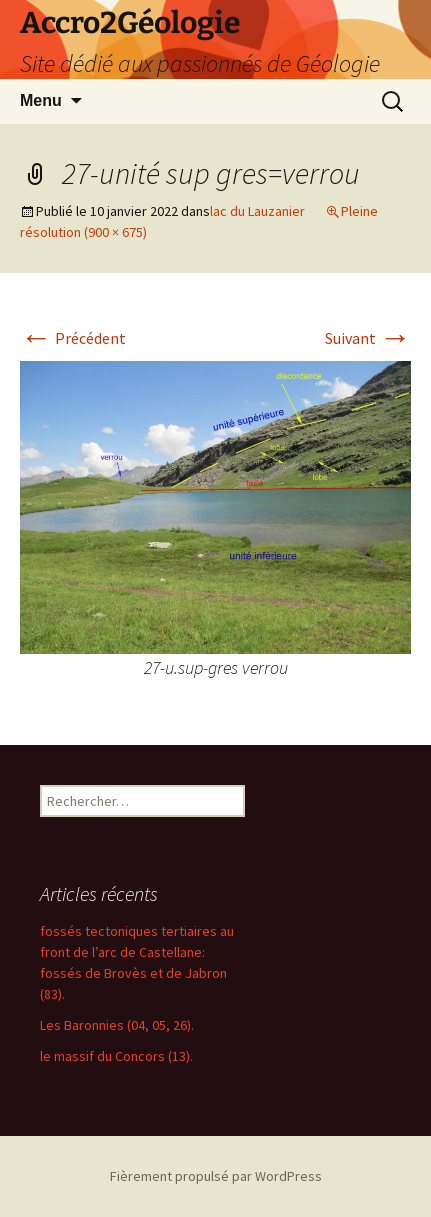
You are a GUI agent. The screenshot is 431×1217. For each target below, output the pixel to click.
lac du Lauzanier (257, 211)
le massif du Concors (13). (116, 1056)
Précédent (73, 338)
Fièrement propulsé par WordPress (216, 1176)
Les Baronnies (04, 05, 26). (117, 1025)
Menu (41, 100)
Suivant (368, 338)
